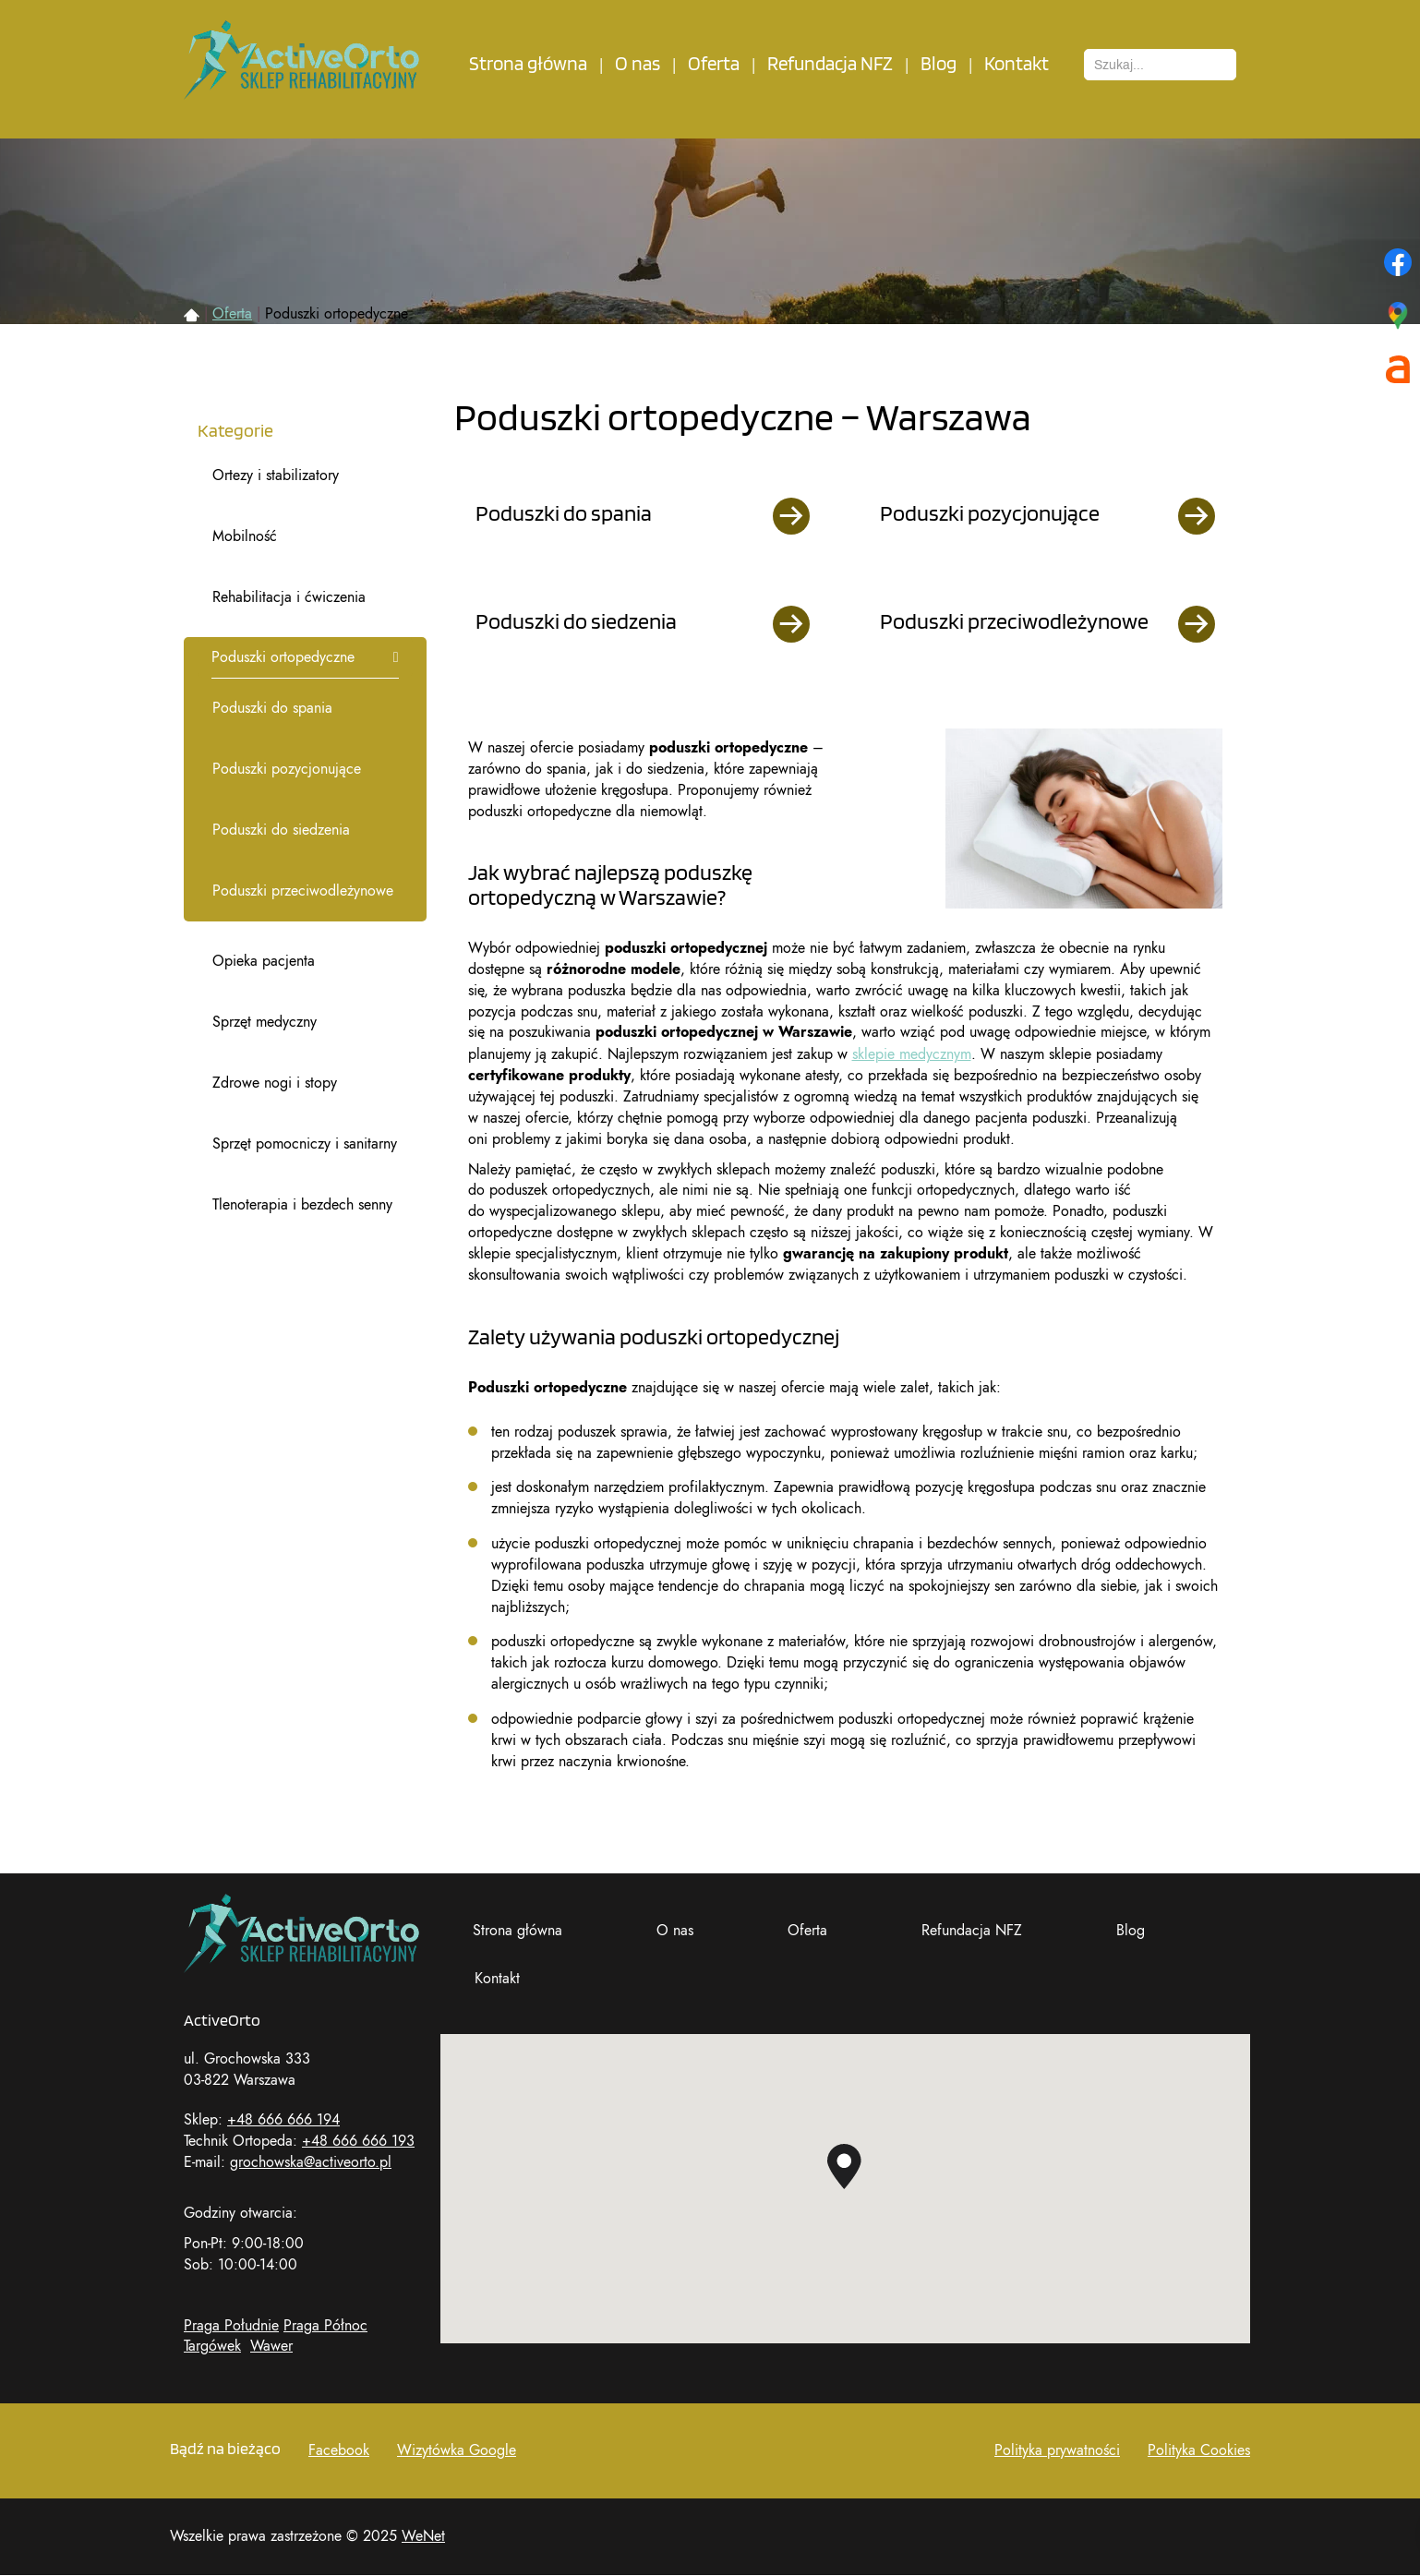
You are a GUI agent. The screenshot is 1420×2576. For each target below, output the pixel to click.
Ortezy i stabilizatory (275, 475)
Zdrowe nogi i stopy (274, 1083)
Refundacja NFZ (830, 64)
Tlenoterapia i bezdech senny (302, 1205)
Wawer (271, 2346)
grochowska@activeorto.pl (310, 2162)
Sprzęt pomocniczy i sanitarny (304, 1144)
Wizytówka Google (456, 2450)
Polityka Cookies (1199, 2450)
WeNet (423, 2536)
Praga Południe (231, 2325)
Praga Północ (325, 2325)
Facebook (338, 2450)
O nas (637, 64)
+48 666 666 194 (283, 2120)
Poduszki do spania (272, 708)
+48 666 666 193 (358, 2141)
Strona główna (528, 64)
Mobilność (244, 536)
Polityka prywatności (1057, 2450)
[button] (844, 2166)
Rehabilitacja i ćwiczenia (289, 597)
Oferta (714, 64)
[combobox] (1160, 64)
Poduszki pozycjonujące (286, 769)
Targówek (212, 2346)
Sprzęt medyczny (264, 1022)
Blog (939, 64)
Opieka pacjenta (263, 961)
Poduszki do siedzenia (281, 830)
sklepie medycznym (911, 1054)
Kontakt (1016, 64)
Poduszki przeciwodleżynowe (302, 891)
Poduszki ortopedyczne (283, 657)
